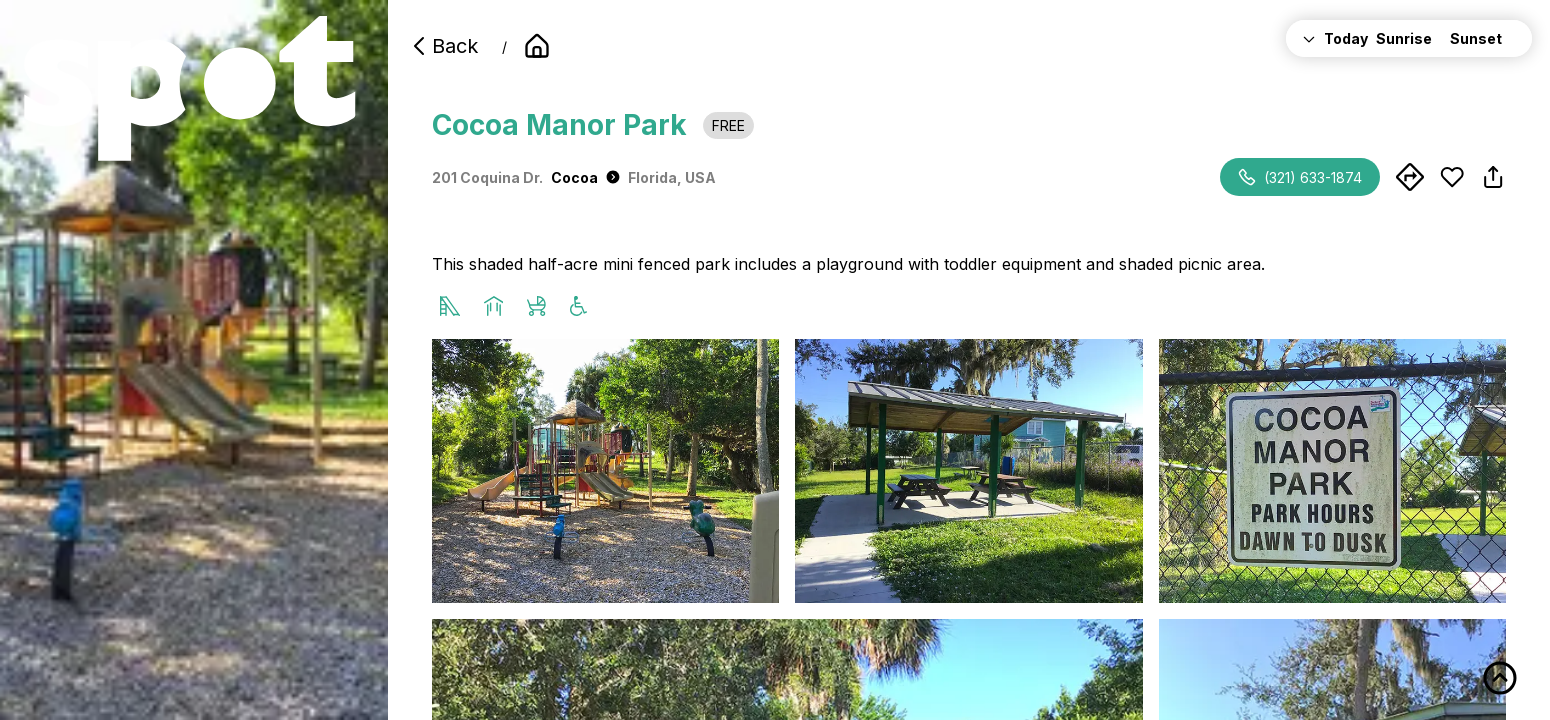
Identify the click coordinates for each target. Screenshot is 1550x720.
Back (443, 46)
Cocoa (585, 177)
